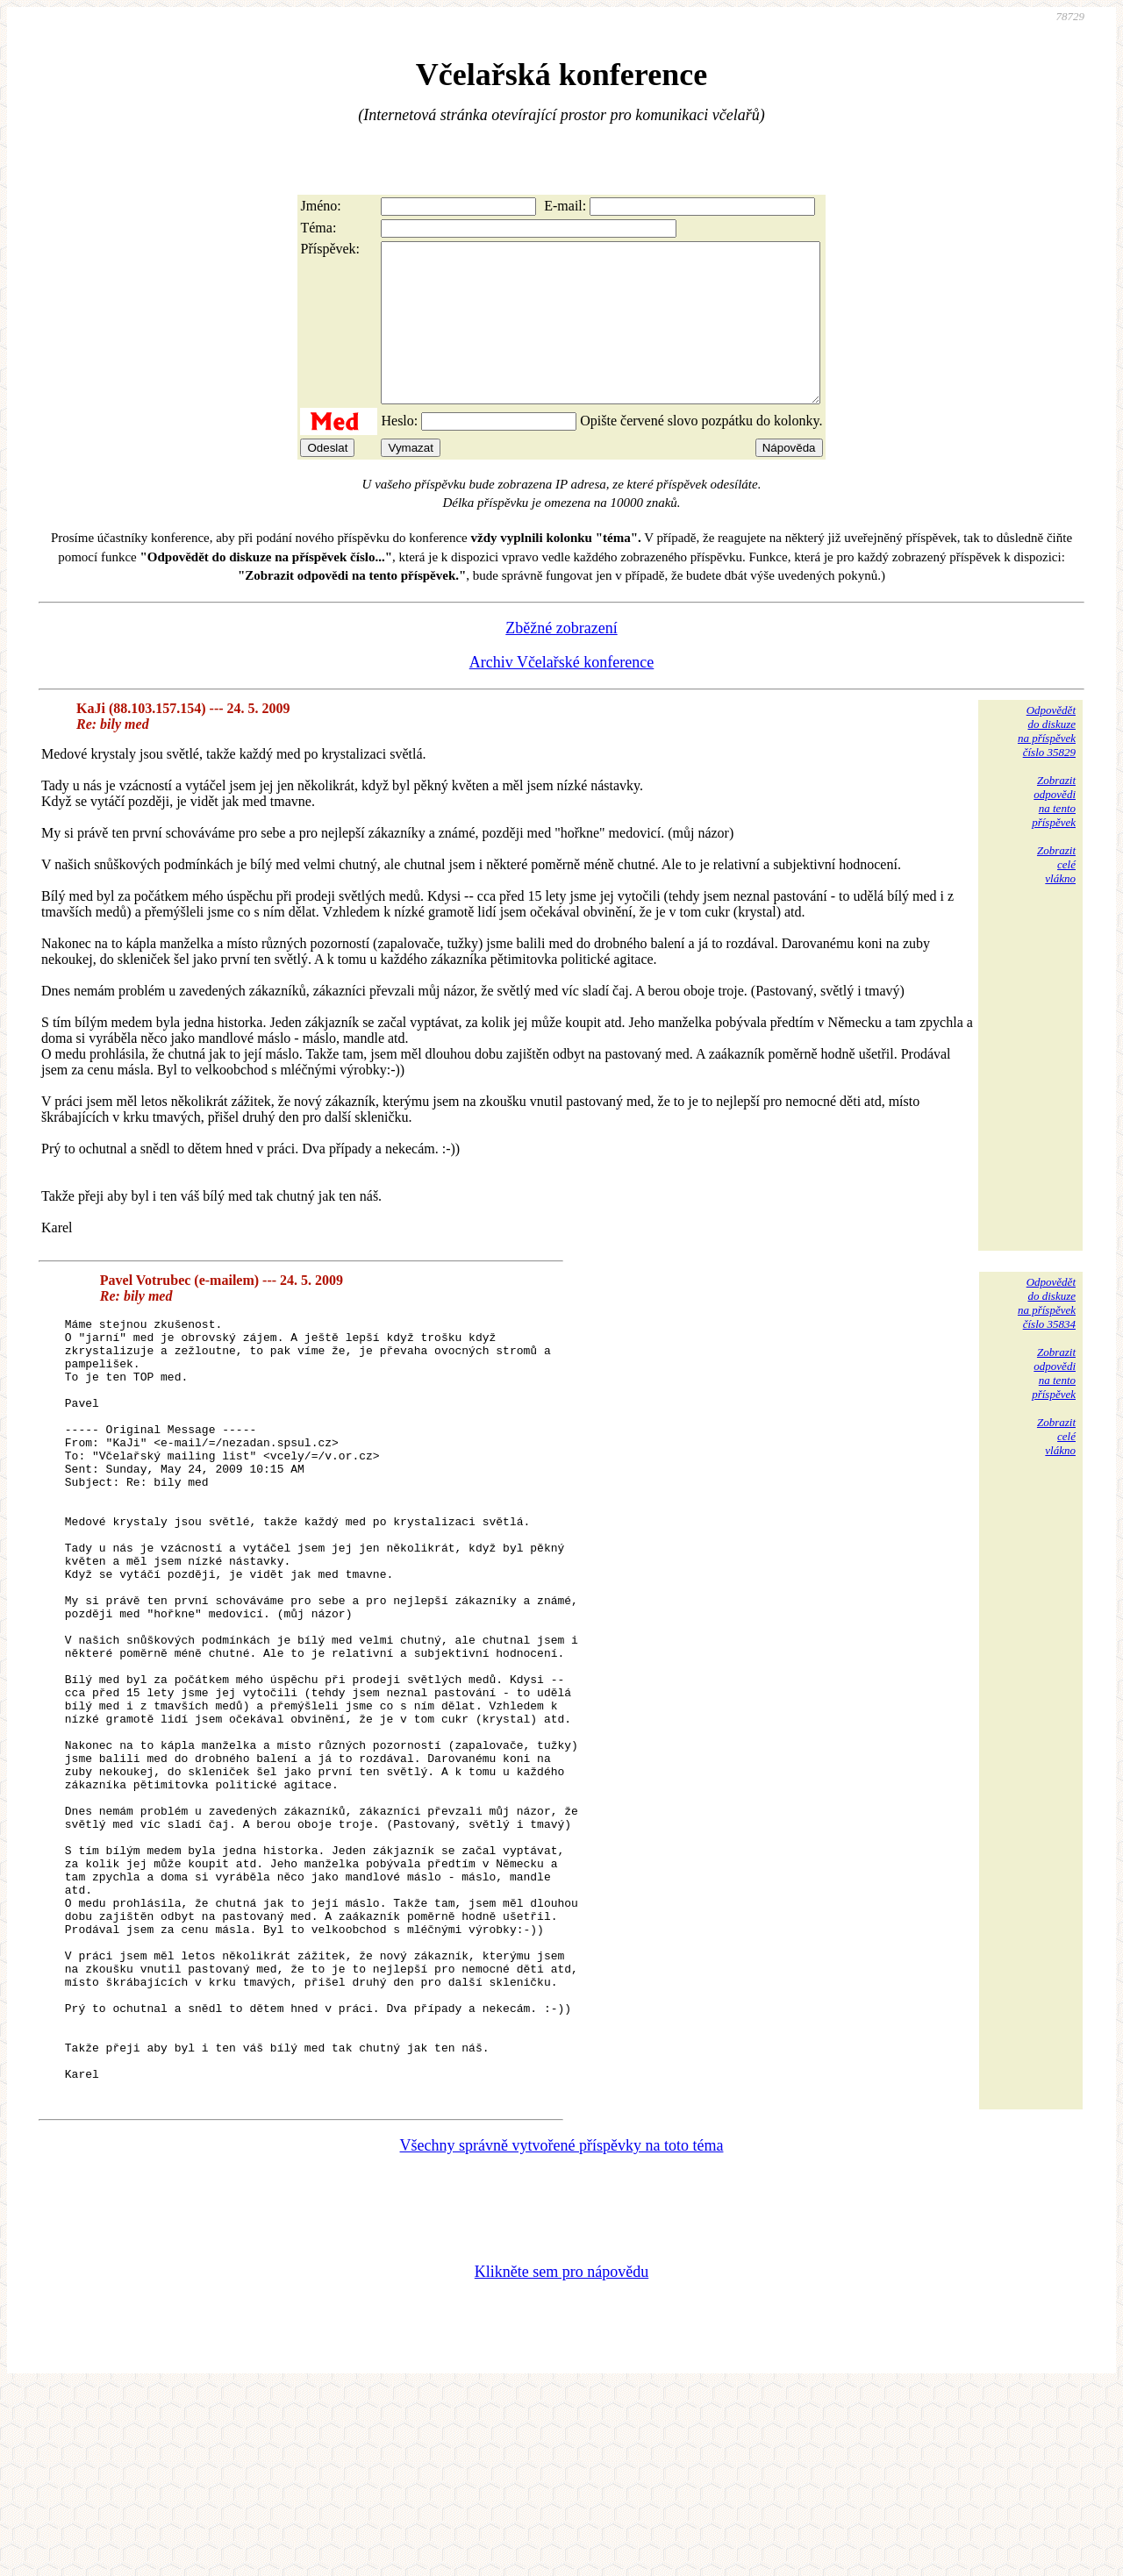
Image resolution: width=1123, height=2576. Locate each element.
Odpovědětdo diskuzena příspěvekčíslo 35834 (1047, 1334)
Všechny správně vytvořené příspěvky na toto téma (562, 2332)
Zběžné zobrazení (561, 659)
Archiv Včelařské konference (561, 694)
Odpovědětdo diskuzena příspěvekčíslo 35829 (1047, 762)
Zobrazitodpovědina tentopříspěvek (1054, 832)
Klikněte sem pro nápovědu (561, 2458)
